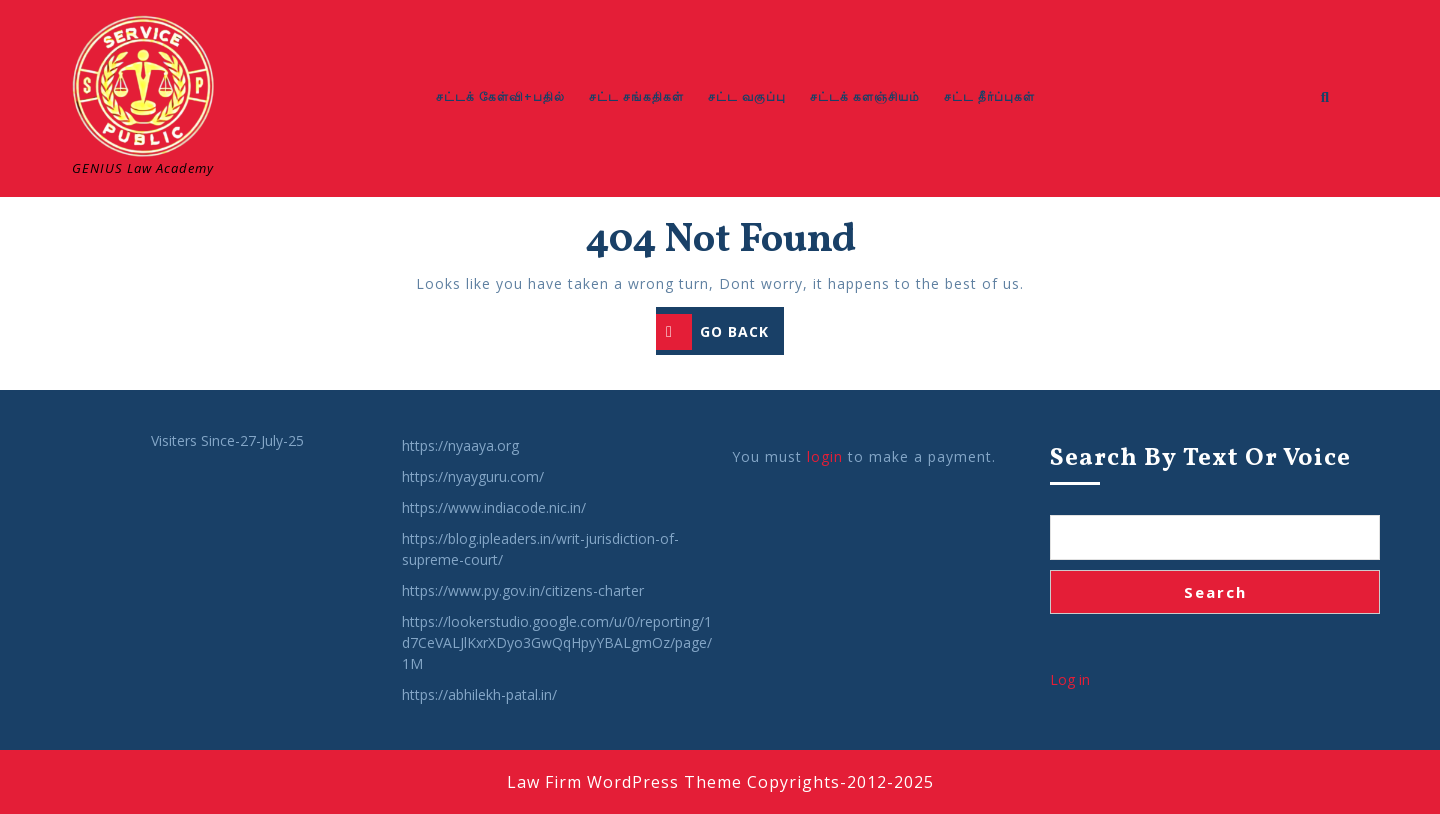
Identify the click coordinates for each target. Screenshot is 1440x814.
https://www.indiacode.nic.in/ (494, 507)
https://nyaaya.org (460, 445)
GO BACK (720, 333)
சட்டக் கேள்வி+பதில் (500, 96)
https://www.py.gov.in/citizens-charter (523, 590)
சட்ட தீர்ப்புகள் (989, 96)
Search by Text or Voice (1200, 458)
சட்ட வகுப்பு (747, 96)
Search (1215, 592)
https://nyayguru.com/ (473, 476)
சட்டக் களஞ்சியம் (865, 96)
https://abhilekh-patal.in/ (479, 694)
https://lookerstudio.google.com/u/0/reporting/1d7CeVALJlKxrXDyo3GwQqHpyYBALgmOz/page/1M (557, 642)
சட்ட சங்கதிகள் (636, 96)
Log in (1070, 679)
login (825, 456)
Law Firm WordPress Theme (624, 782)
